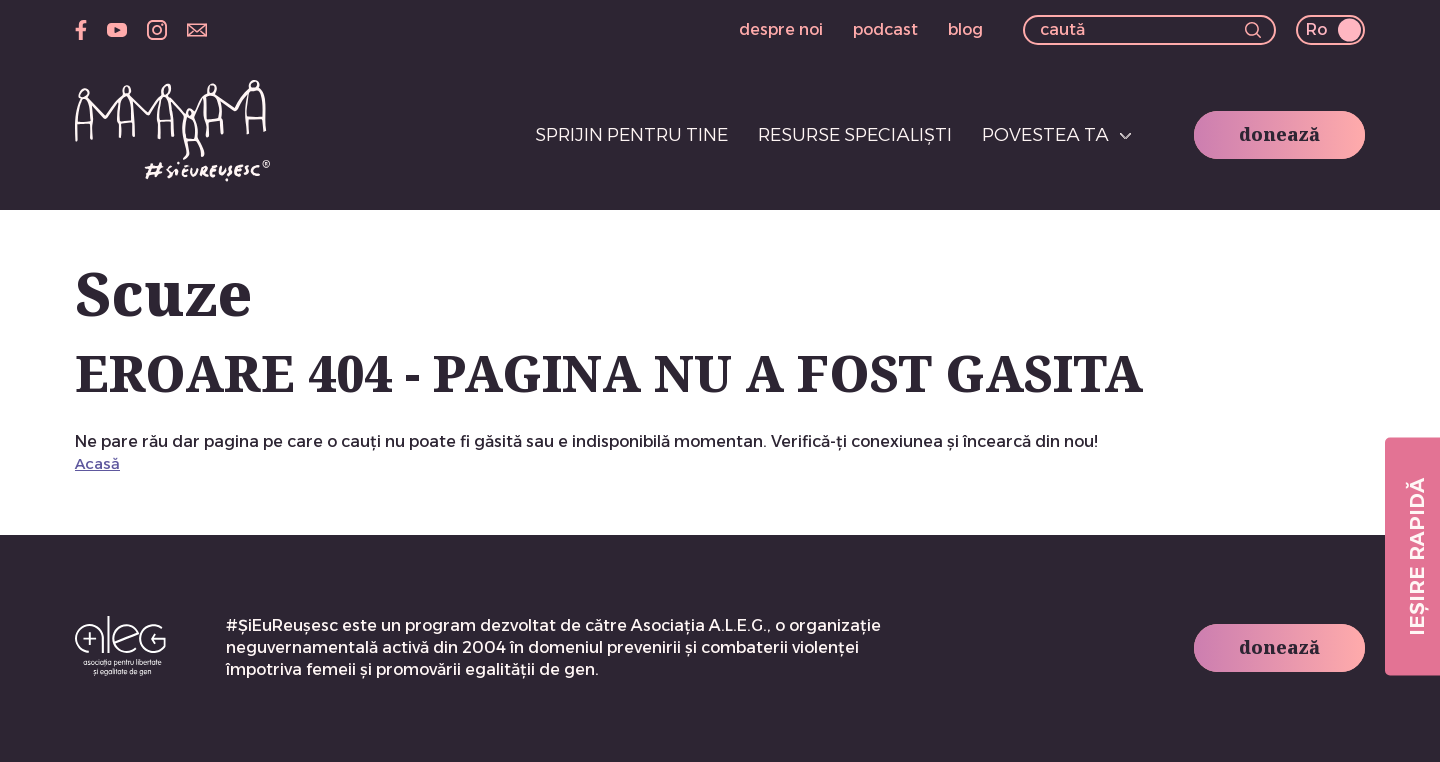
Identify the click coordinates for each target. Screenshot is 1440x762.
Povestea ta (1045, 135)
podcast (885, 29)
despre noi (781, 29)
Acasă (97, 463)
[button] (1253, 32)
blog (965, 29)
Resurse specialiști (855, 135)
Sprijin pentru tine (631, 135)
